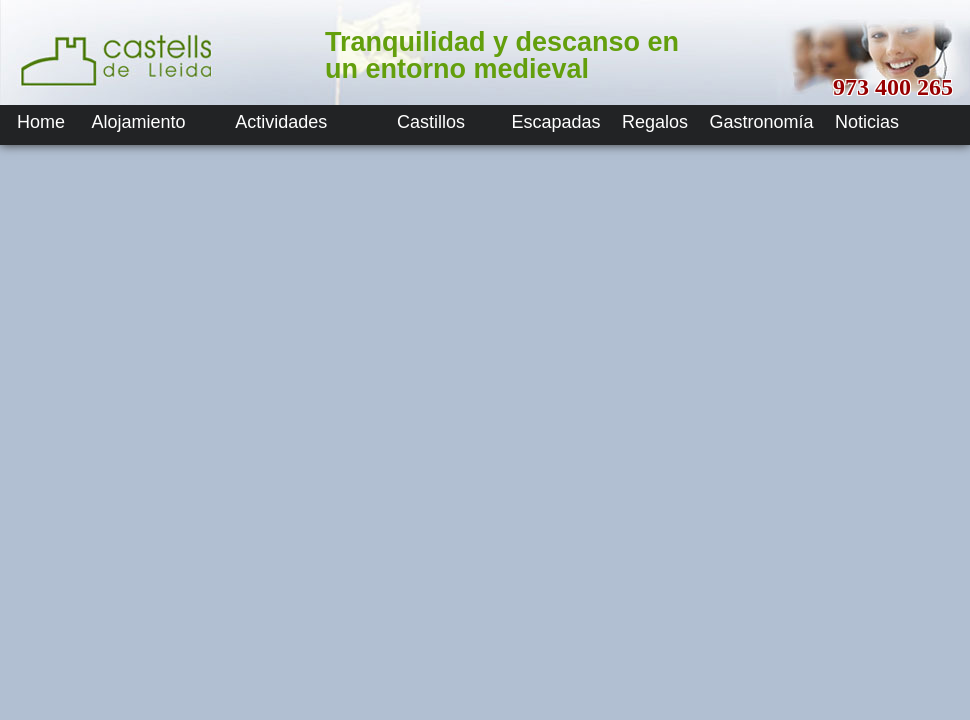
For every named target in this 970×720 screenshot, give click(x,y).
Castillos (431, 122)
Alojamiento (138, 122)
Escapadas (555, 122)
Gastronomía (762, 122)
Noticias (867, 122)
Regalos (655, 122)
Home (41, 122)
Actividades (281, 122)
